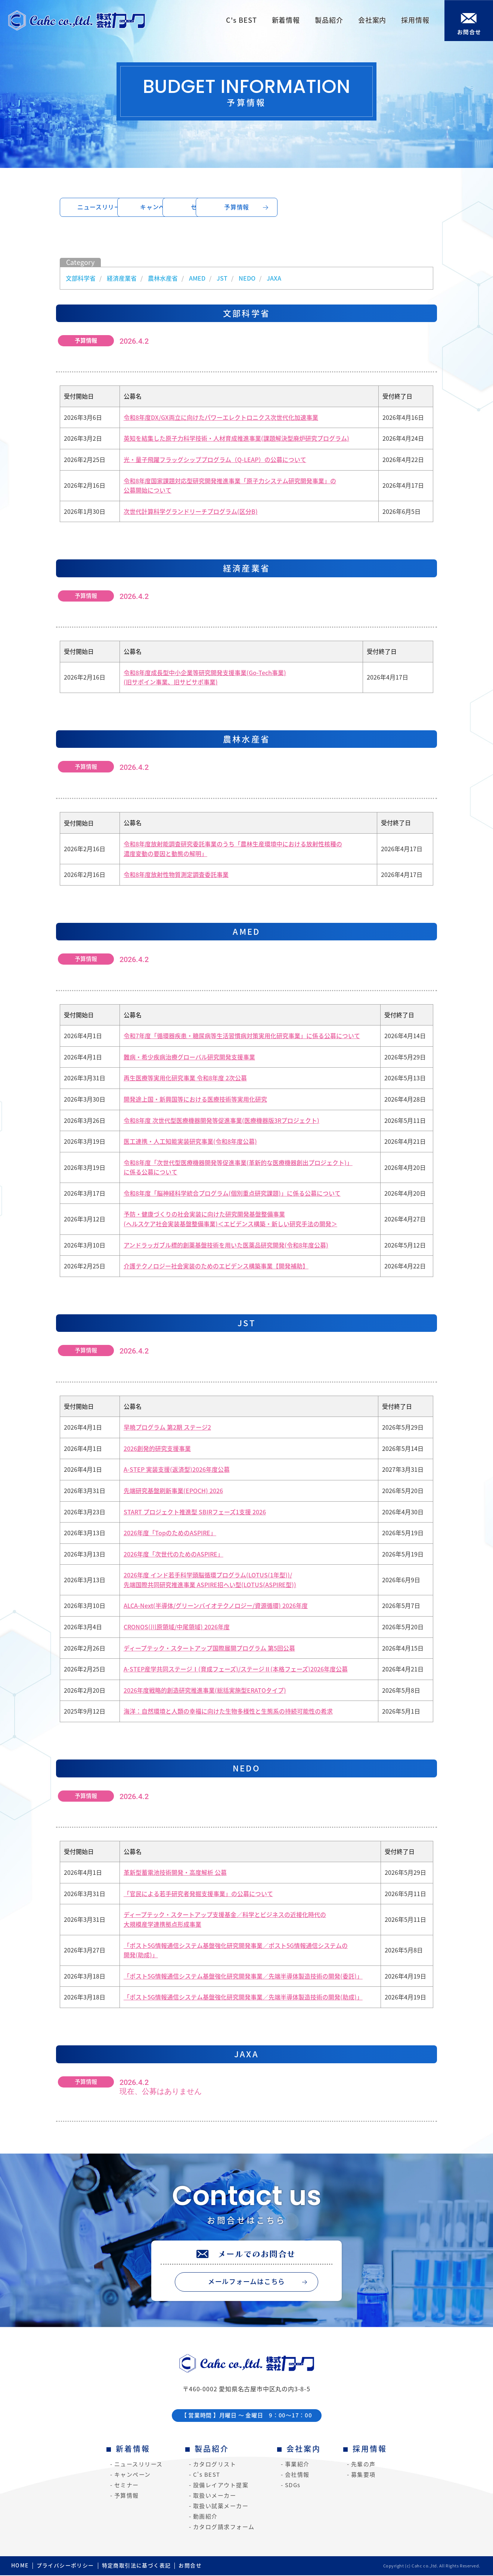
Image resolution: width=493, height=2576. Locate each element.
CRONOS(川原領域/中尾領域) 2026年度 (177, 1627)
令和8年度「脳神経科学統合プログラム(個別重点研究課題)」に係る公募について (232, 1193)
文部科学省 (81, 278)
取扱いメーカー (214, 2496)
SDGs (293, 2485)
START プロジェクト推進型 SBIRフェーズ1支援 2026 (195, 1512)
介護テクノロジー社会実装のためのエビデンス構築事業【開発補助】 (216, 1267)
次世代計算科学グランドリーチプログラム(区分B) (191, 512)
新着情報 (133, 2449)
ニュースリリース (103, 207)
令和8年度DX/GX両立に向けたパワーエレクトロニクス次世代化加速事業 (221, 418)
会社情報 (297, 2475)
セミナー (294, 207)
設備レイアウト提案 (221, 2485)
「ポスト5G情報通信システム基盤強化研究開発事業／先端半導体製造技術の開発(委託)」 (243, 1976)
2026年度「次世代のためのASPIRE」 (173, 1554)
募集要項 (363, 2475)
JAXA (274, 278)
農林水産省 (163, 278)
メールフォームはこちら (246, 2282)
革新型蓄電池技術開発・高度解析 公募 (175, 1873)
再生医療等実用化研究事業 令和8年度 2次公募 (185, 1078)
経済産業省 (122, 278)
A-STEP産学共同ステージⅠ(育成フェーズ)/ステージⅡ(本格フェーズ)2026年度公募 (236, 1670)
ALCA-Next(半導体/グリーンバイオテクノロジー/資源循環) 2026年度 (216, 1606)
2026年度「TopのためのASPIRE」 (170, 1533)
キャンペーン (199, 207)
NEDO (247, 278)
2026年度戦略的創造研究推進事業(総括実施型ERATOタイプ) (205, 1690)
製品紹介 (212, 2449)
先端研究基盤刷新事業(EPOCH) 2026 (173, 1491)
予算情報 (389, 207)
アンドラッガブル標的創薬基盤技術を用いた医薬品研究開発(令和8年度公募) (226, 1245)
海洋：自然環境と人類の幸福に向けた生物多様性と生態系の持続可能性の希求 (228, 1712)
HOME (20, 2566)
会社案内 (303, 2449)
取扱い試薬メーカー (221, 2506)
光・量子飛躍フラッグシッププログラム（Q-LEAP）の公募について (215, 460)
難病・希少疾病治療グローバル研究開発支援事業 (189, 1057)
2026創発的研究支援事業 (157, 1449)
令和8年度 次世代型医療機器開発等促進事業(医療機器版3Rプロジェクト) (221, 1121)
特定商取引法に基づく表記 (136, 2566)
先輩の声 (363, 2464)
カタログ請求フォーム (224, 2527)
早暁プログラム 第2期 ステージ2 (167, 1428)
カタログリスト (214, 2464)
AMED (197, 278)
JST (222, 278)
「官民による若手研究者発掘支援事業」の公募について (198, 1894)
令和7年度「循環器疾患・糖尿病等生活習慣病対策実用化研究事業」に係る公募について (242, 1036)
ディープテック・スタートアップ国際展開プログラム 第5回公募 (209, 1648)
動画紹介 (205, 2517)
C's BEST (206, 2475)
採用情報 (370, 2449)
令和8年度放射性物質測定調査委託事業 (176, 875)
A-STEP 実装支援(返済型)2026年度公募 (177, 1470)
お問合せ (190, 2566)
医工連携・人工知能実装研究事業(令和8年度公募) (190, 1142)
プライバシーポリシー (65, 2566)
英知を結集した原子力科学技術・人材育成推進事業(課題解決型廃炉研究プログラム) (236, 439)
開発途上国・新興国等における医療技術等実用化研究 (195, 1099)
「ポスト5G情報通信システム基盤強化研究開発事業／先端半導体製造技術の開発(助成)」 (243, 1998)
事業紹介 (297, 2464)
